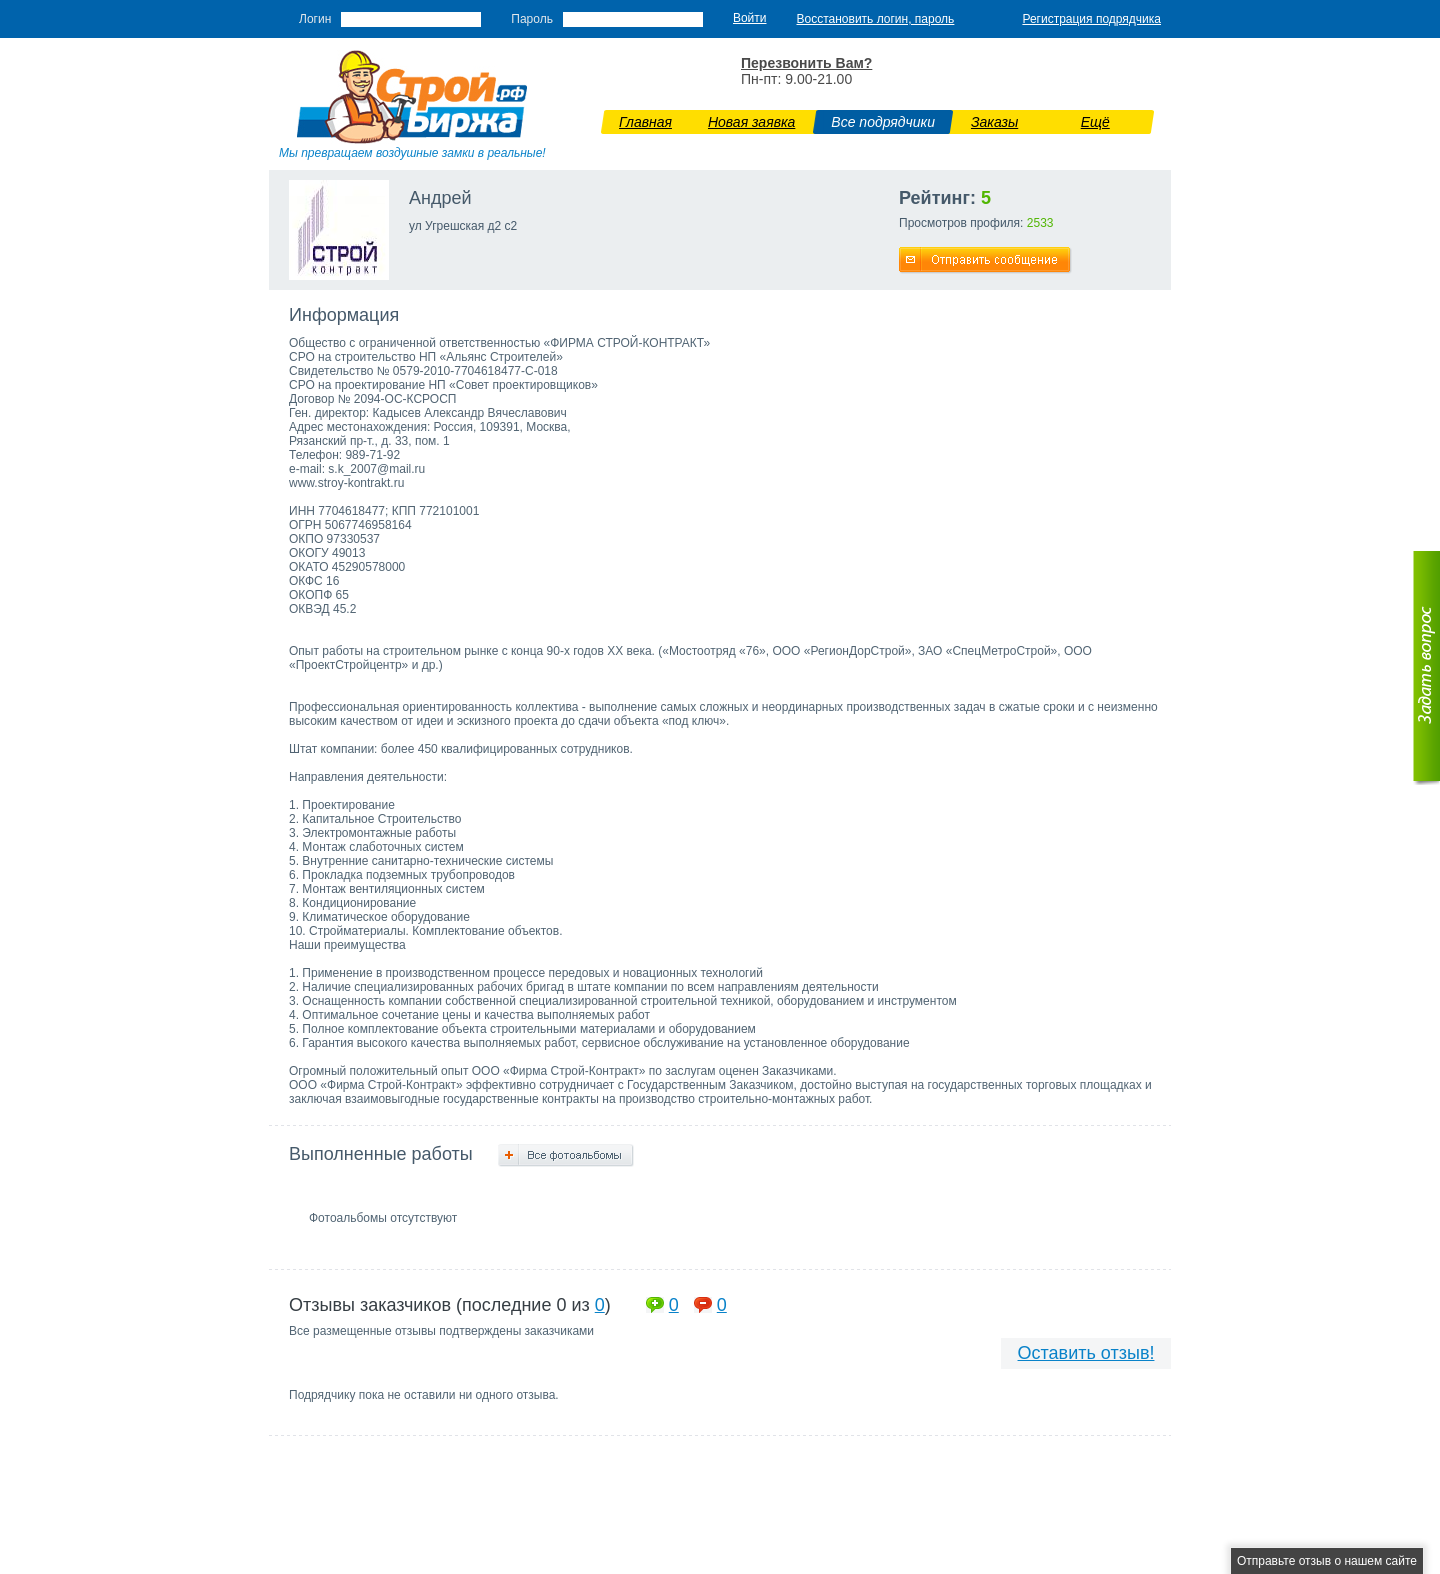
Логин (315, 19)
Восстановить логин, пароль (876, 19)
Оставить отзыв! (1086, 1353)
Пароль (532, 19)
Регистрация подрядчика (1091, 19)
